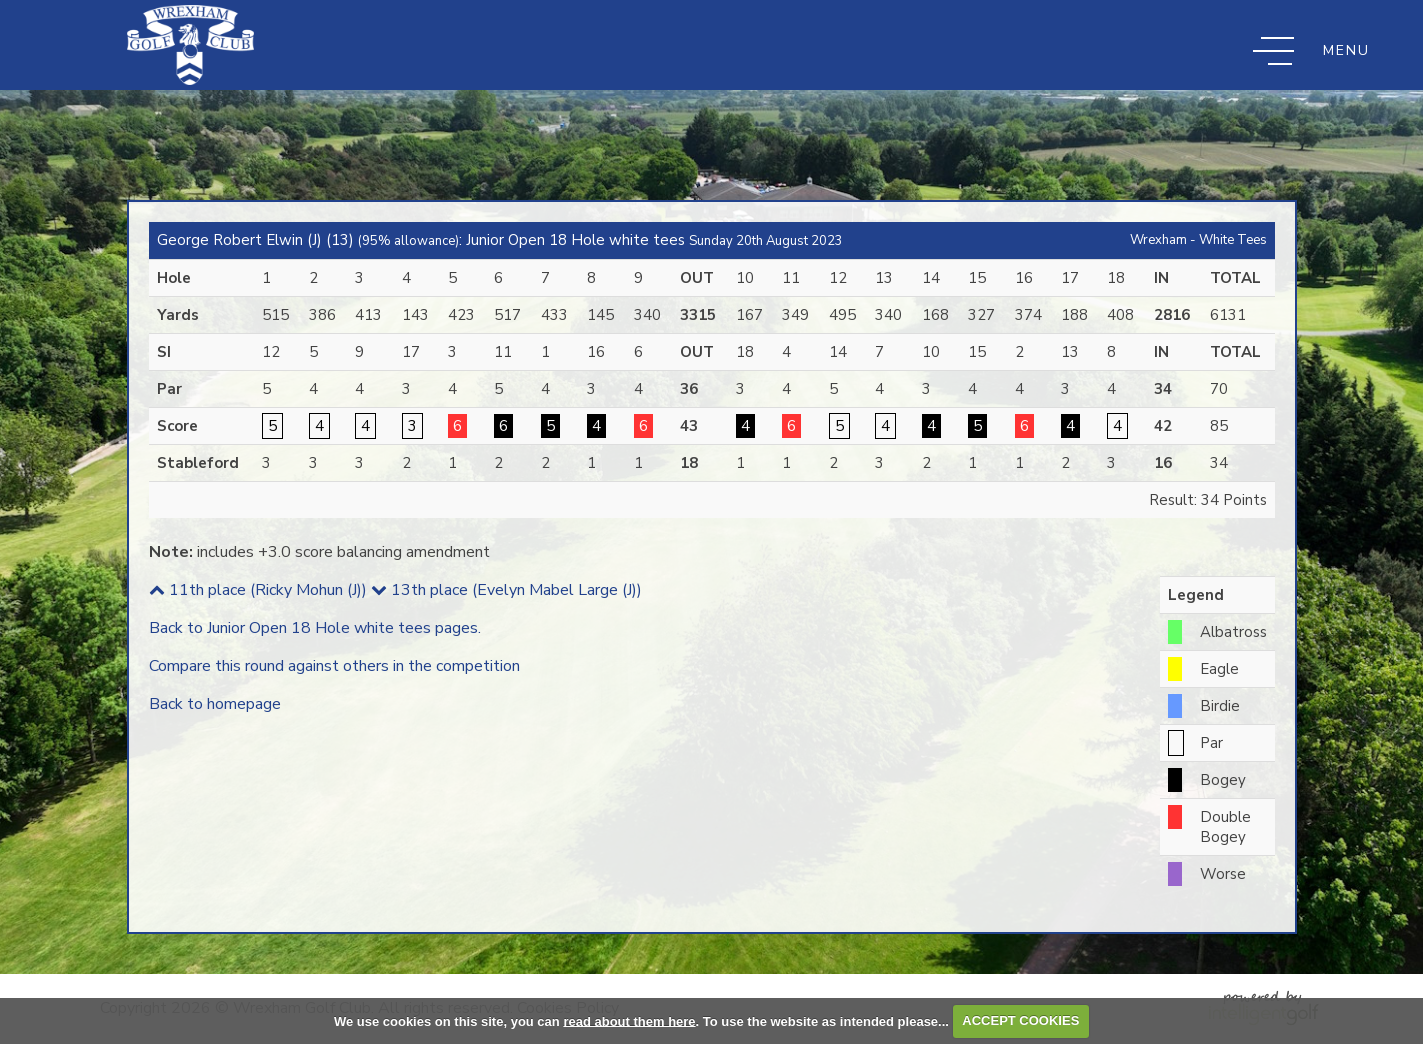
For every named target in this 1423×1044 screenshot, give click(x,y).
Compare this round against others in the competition (334, 666)
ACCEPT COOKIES (1020, 1020)
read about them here (629, 1020)
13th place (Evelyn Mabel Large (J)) (506, 590)
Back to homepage (215, 704)
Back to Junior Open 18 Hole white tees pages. (315, 628)
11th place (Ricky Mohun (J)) (258, 590)
